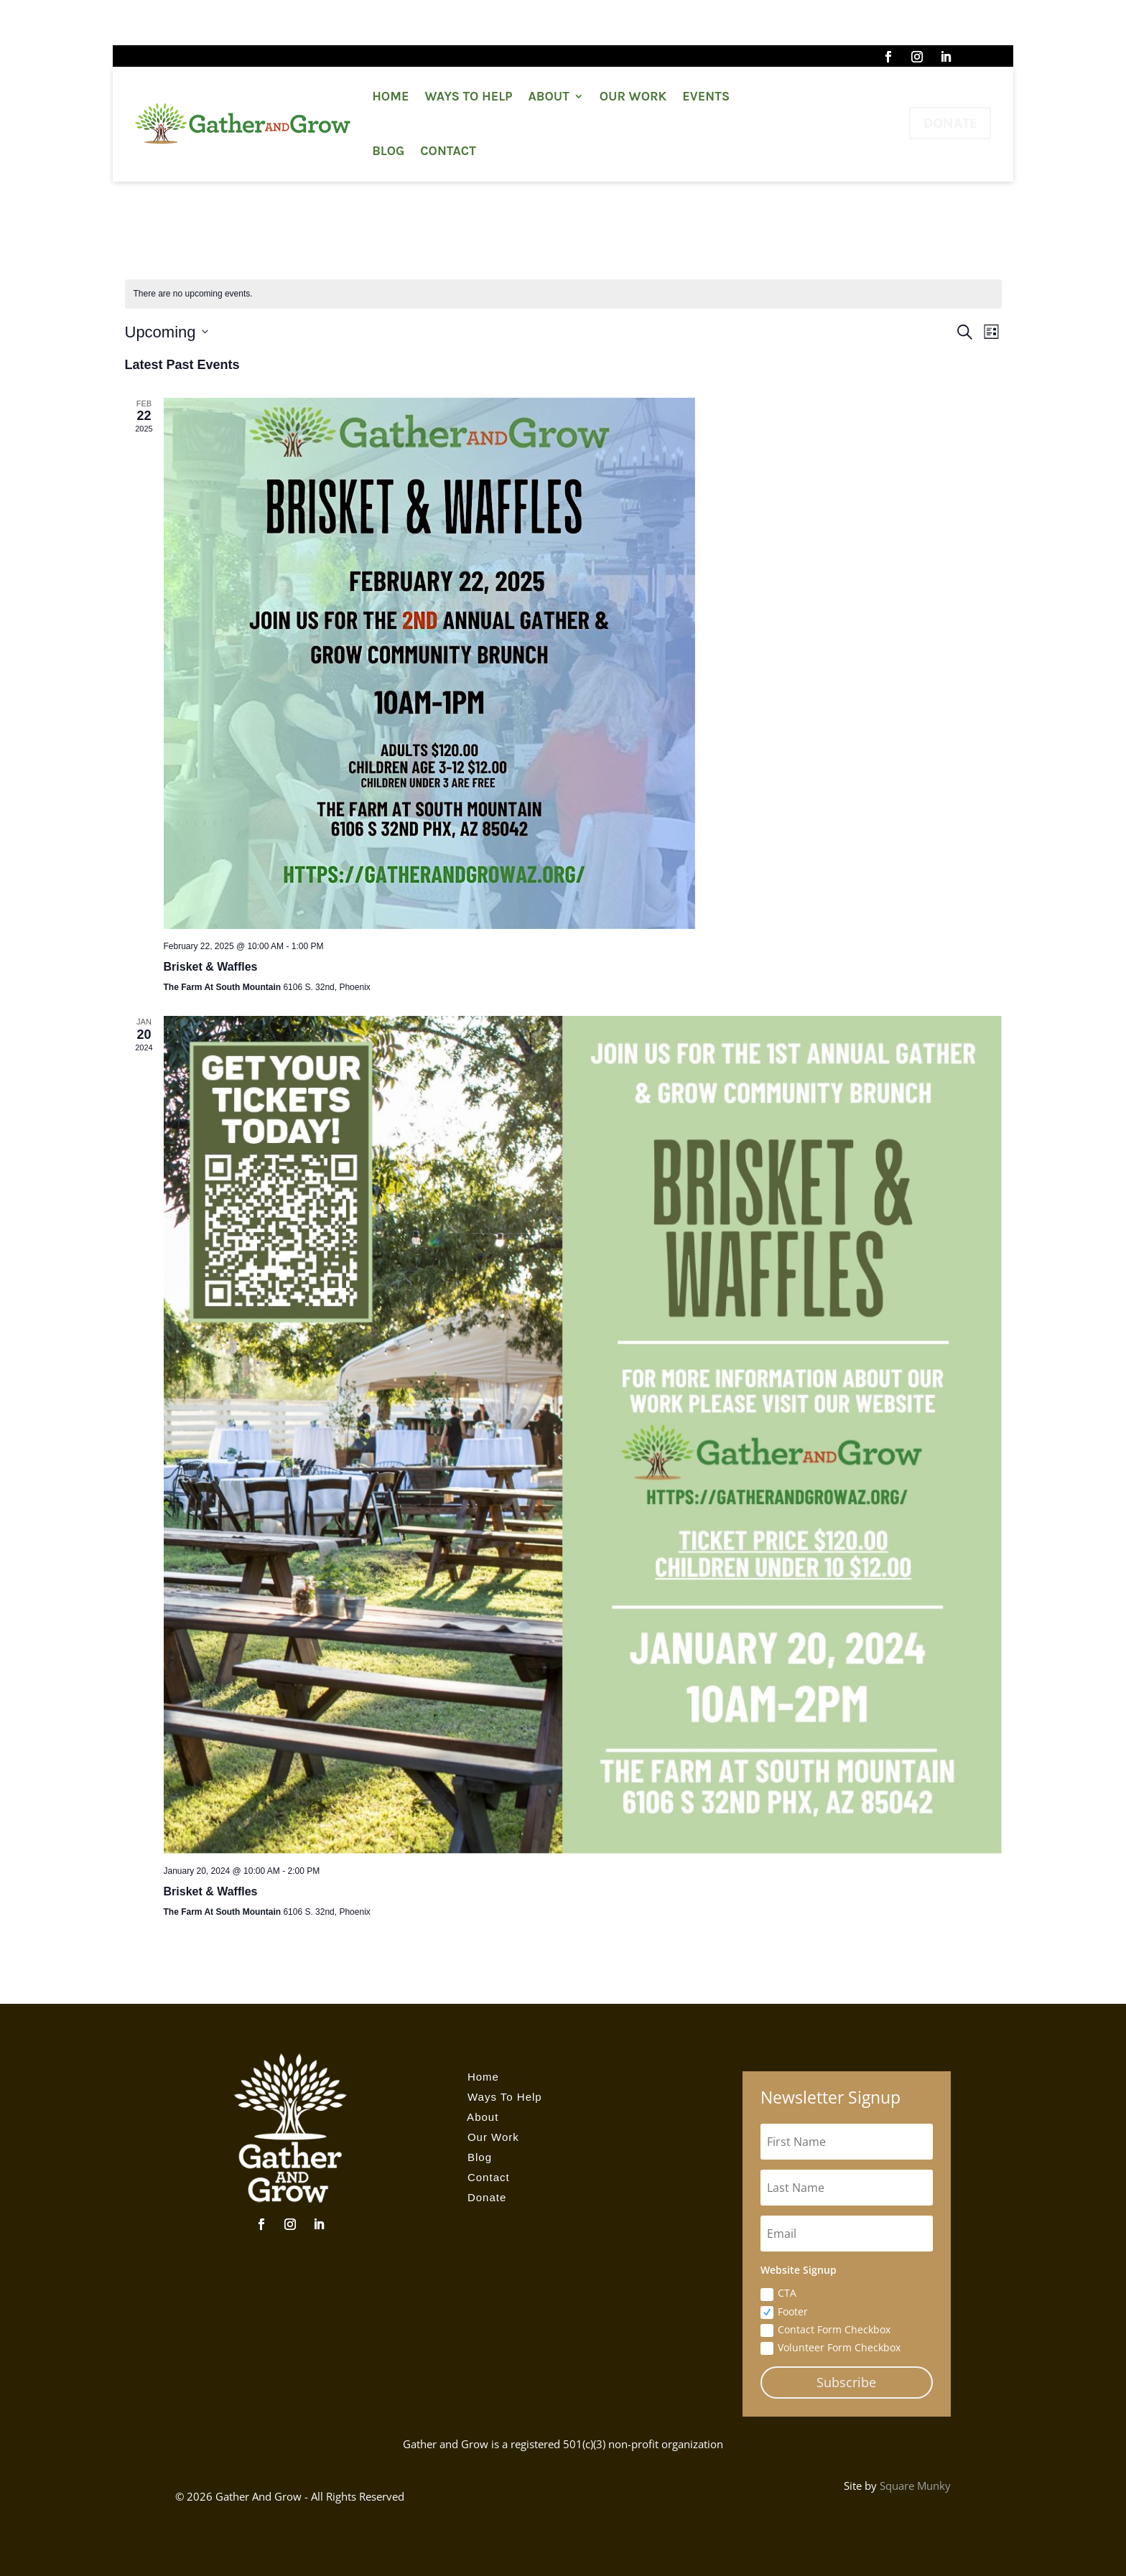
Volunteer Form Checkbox (830, 2348)
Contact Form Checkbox (825, 2330)
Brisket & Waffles (211, 967)
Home (390, 96)
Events (706, 96)
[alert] (563, 294)
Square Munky (915, 2485)
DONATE (950, 122)
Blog (388, 151)
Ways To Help (468, 96)
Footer (784, 2312)
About (549, 96)
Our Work (633, 96)
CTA (778, 2293)
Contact (448, 151)
